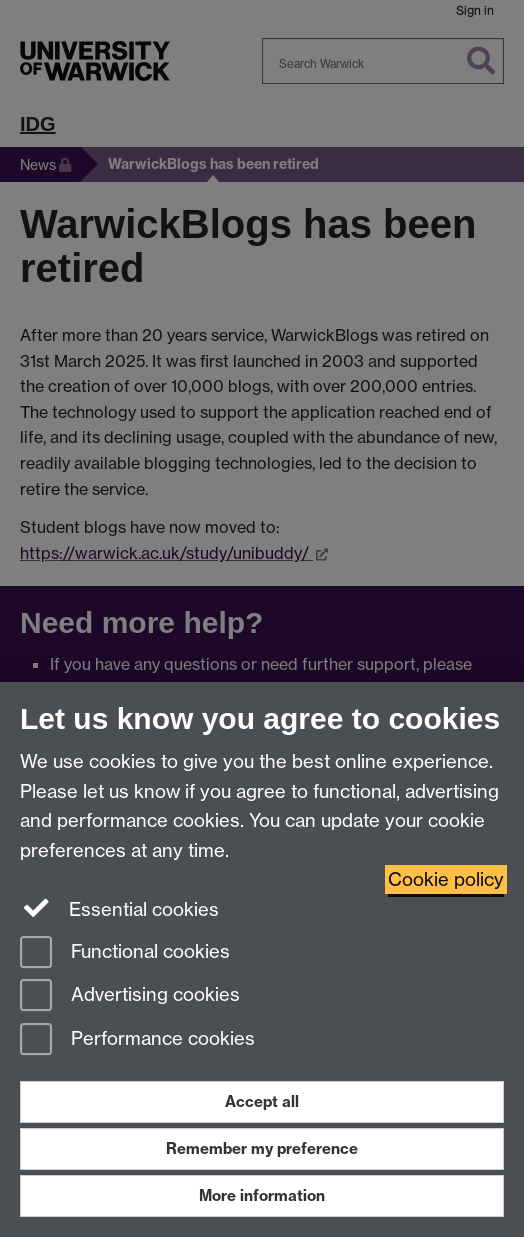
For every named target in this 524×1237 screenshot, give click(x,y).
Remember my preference (262, 1148)
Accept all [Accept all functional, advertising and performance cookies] (262, 1101)
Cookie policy (446, 879)
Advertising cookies (130, 996)
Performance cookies (137, 1040)
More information (262, 1195)
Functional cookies (125, 953)
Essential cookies (119, 908)
